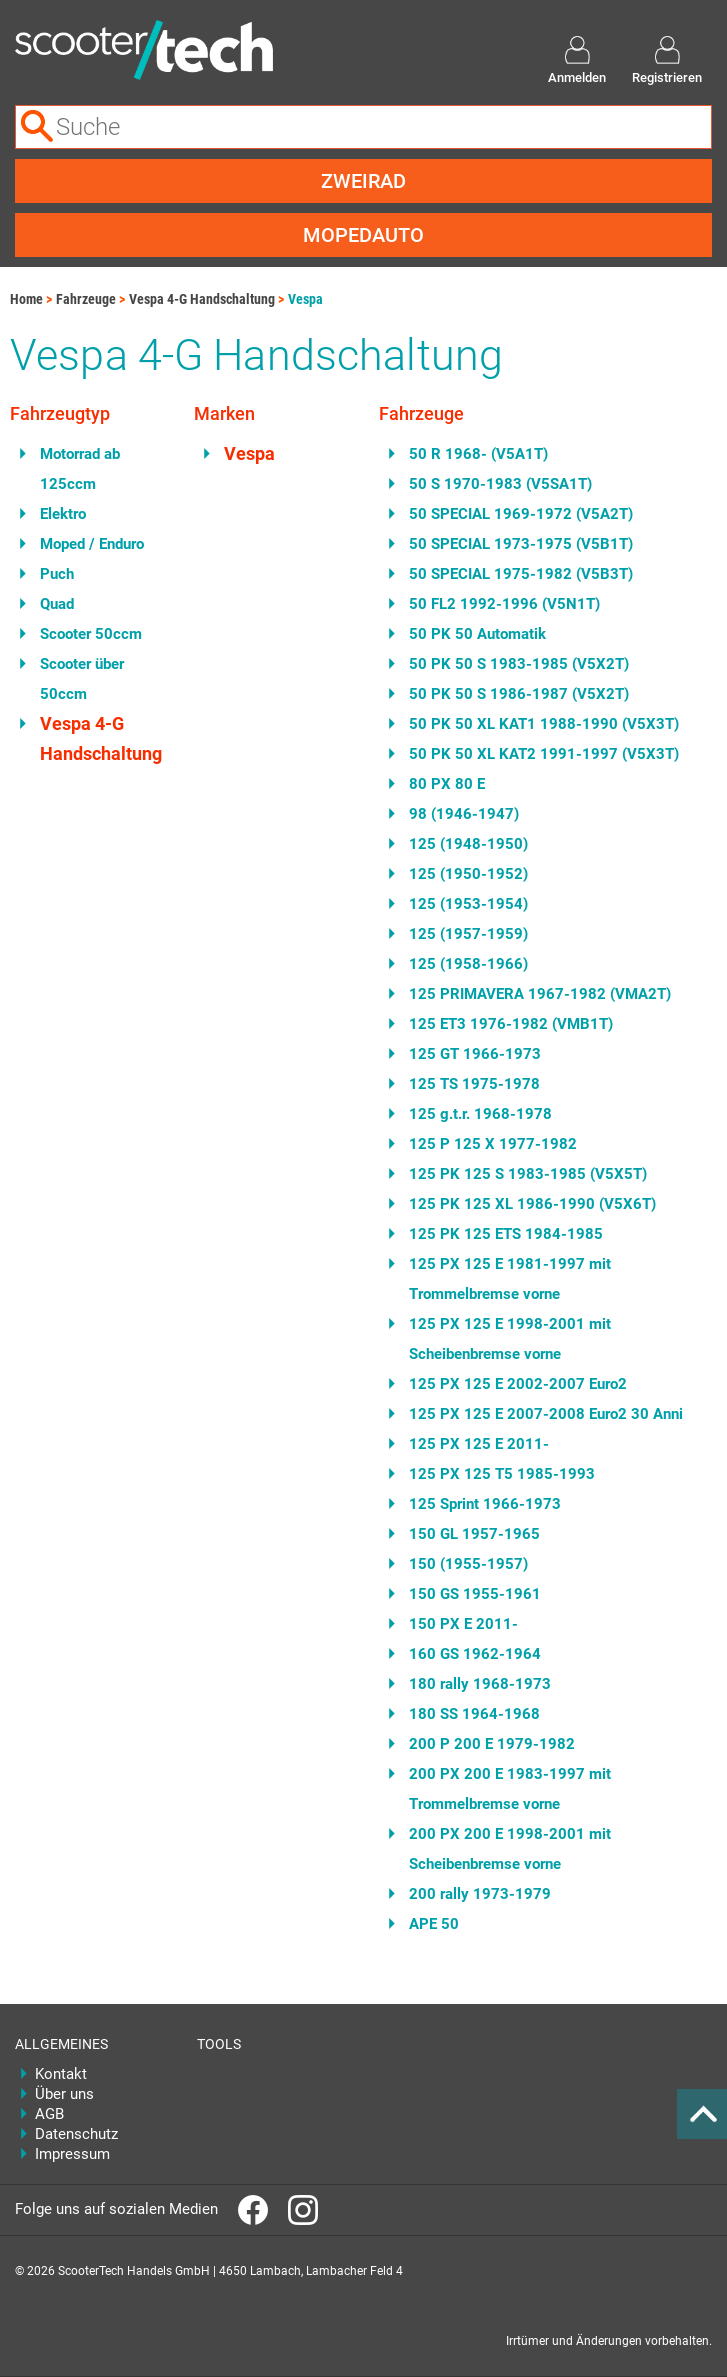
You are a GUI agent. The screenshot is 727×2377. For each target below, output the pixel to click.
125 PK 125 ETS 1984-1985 (506, 1234)
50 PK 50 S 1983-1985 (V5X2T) (519, 664)
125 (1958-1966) (468, 964)
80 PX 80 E (447, 784)
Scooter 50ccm (91, 634)
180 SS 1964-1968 (474, 1714)
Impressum (72, 2154)
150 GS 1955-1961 (475, 1594)
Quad (57, 604)
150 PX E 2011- (463, 1624)
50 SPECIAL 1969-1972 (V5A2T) (521, 514)
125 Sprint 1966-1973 (485, 1504)
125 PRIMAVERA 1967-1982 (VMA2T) (540, 994)
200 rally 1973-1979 (480, 1894)
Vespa (305, 299)
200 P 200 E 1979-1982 (492, 1744)
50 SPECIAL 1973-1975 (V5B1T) (521, 544)
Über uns (64, 2094)
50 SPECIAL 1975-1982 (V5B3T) (521, 574)
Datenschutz (76, 2134)
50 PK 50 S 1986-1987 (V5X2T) (519, 694)
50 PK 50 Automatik (477, 634)
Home (26, 299)
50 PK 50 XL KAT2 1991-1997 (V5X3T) (544, 754)
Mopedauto (363, 235)
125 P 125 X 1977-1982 (493, 1144)
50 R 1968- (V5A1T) (478, 454)
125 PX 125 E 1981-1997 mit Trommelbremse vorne (510, 1279)
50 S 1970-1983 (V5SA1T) (500, 484)
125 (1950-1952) (468, 874)
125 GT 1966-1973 (475, 1054)
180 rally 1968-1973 (480, 1684)
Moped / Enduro (92, 544)
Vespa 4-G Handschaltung (202, 299)
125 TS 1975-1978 (474, 1084)
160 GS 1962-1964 (475, 1654)
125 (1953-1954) (468, 904)
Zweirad (363, 181)
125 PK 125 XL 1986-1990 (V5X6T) (532, 1204)
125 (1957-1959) (468, 934)
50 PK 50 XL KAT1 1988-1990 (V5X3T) (544, 724)
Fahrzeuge (86, 299)
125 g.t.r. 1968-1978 (480, 1114)
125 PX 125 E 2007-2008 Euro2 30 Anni (546, 1414)
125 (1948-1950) (468, 844)
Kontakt (61, 2074)
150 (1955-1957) (468, 1564)
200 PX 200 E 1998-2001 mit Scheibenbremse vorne (510, 1849)
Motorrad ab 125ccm (80, 469)
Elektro (63, 514)
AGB (49, 2114)
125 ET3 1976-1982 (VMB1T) (511, 1024)
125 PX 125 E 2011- (479, 1444)
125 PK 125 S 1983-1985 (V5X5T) (528, 1174)
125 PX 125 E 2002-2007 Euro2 (518, 1384)
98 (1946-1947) (464, 814)
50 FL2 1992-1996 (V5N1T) (504, 604)
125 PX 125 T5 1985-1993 (502, 1474)
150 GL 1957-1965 (474, 1534)
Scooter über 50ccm (82, 679)
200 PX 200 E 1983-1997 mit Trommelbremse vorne (510, 1789)
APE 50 (434, 1924)
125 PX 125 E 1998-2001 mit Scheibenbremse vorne (510, 1339)
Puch (57, 574)
